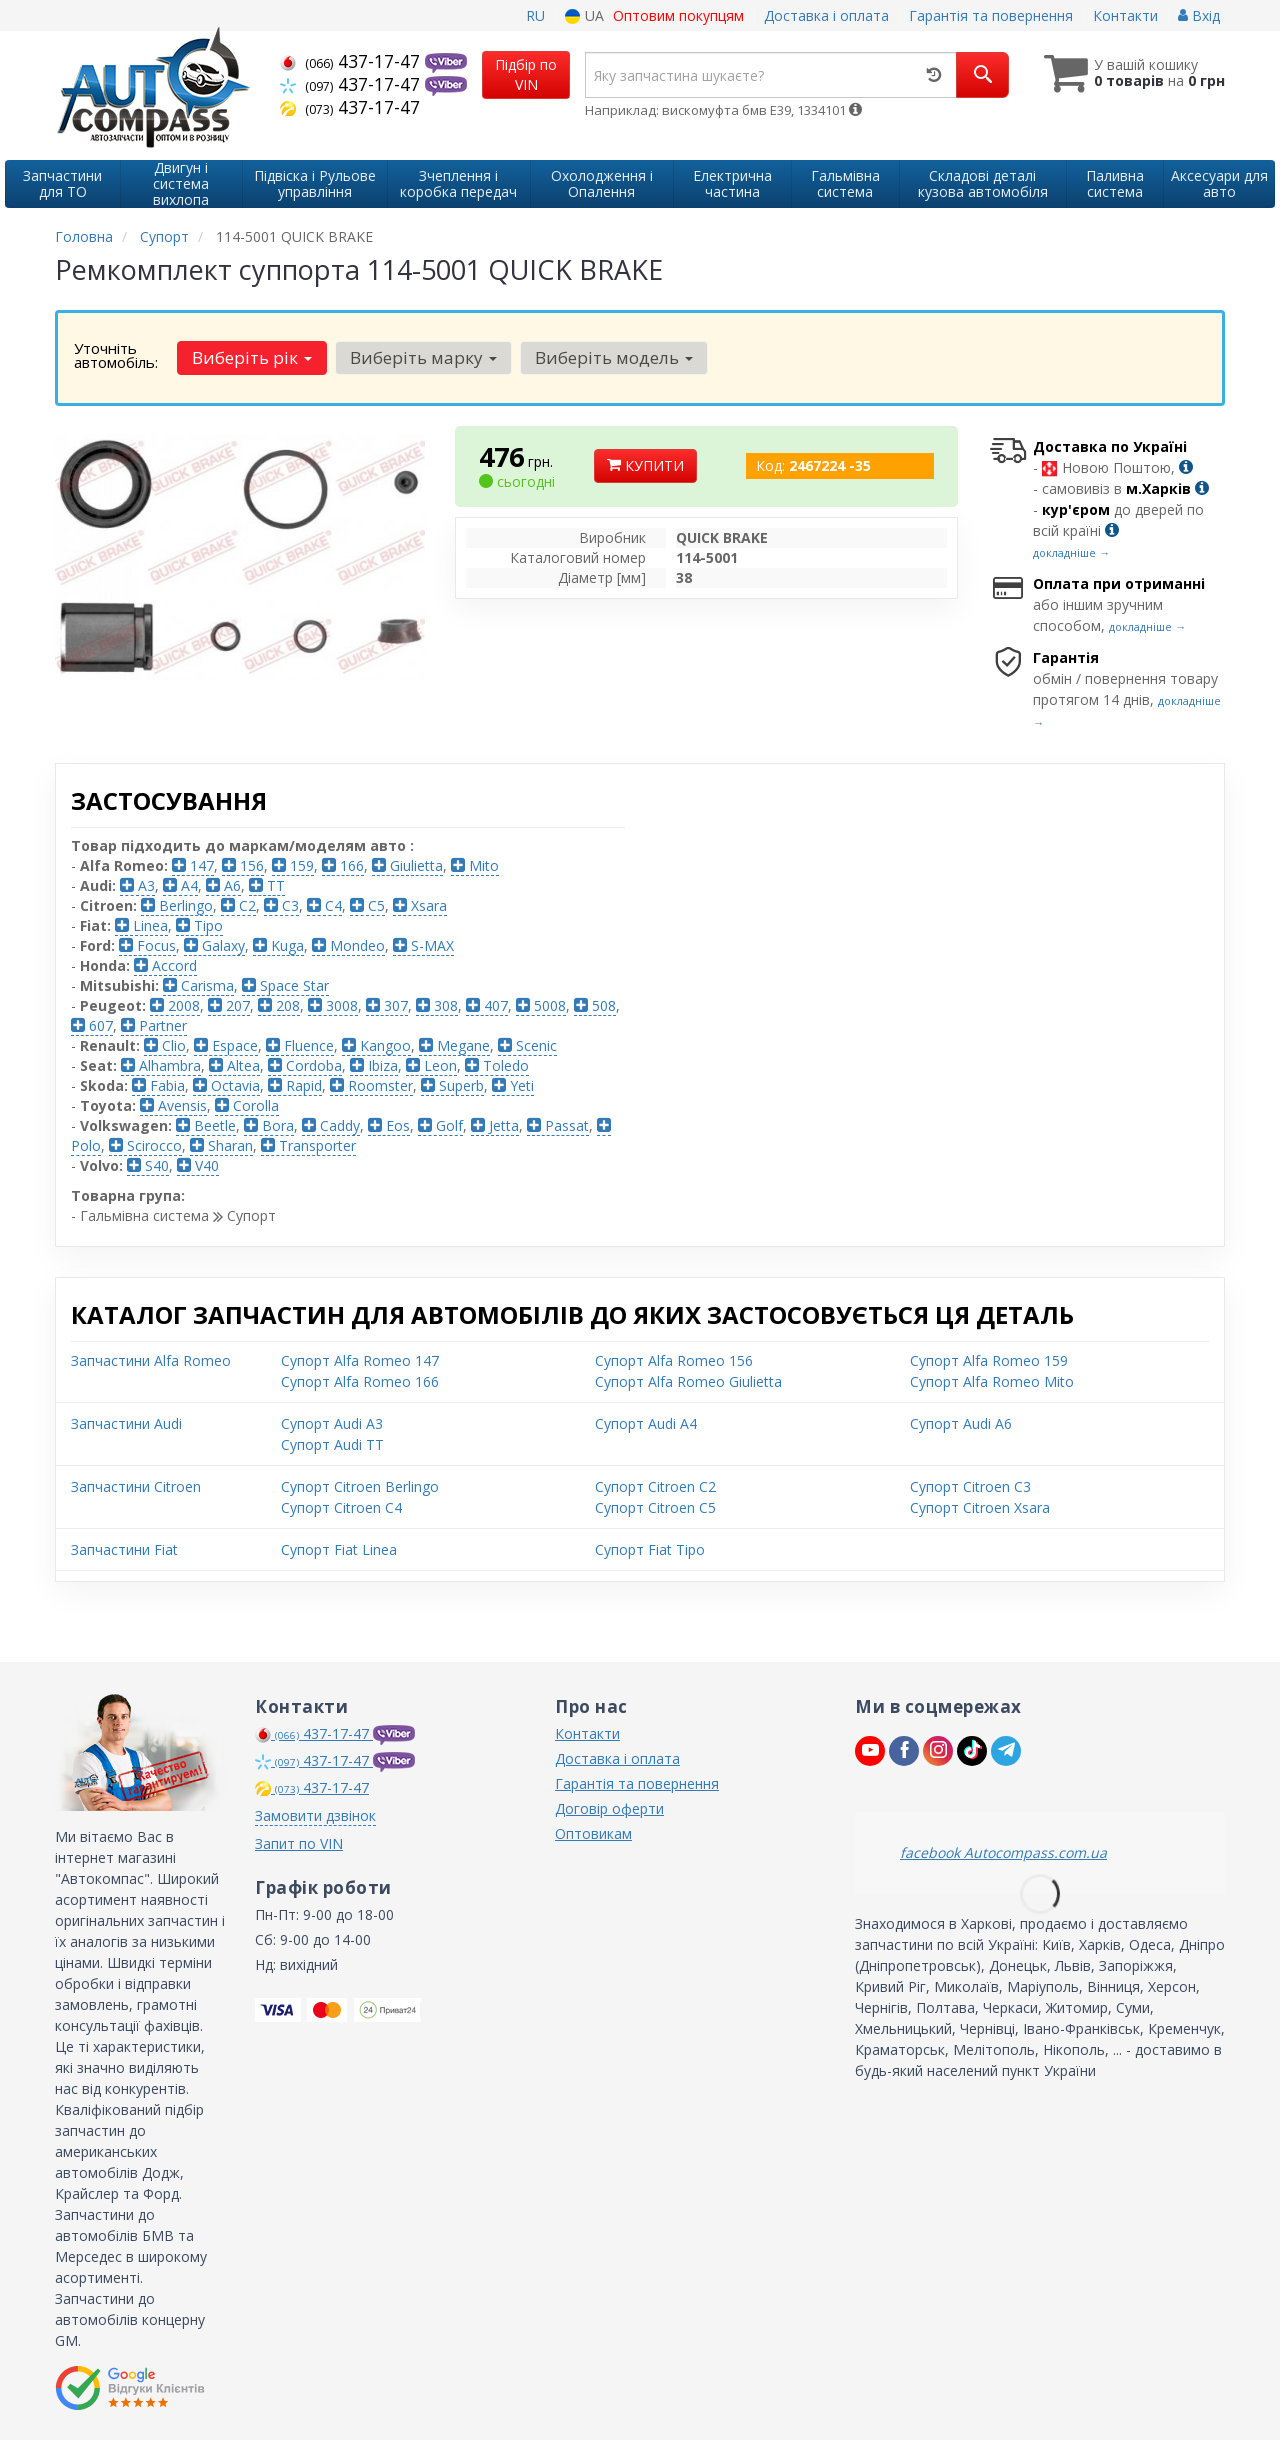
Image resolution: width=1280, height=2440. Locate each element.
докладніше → (1071, 552)
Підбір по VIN (526, 74)
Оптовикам (593, 1833)
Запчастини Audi (126, 1423)
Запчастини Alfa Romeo (151, 1360)
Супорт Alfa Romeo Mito (992, 1381)
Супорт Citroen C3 (970, 1486)
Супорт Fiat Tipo (650, 1549)
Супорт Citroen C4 (341, 1507)
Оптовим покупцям (678, 15)
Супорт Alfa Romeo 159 (989, 1360)
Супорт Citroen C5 (655, 1507)
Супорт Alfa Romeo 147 (360, 1360)
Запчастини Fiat (124, 1549)
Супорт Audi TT (332, 1444)
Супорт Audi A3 (332, 1423)
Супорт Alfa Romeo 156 (674, 1360)
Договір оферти (609, 1808)
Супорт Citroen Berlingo (360, 1486)
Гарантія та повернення (991, 15)
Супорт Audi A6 (961, 1423)
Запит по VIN (299, 1843)
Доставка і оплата (826, 15)
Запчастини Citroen (136, 1486)
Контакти (1125, 15)
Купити (645, 465)
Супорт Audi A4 (646, 1423)
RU (535, 15)
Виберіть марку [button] (423, 357)
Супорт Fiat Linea (339, 1549)
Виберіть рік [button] (252, 357)
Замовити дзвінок (315, 1815)
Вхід (1199, 15)
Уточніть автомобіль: (116, 355)
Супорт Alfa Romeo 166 (360, 1381)
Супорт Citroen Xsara (980, 1507)
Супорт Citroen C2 (655, 1486)
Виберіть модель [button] (614, 357)
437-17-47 (352, 61)
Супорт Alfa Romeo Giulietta (688, 1381)
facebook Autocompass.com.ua (1003, 1852)
